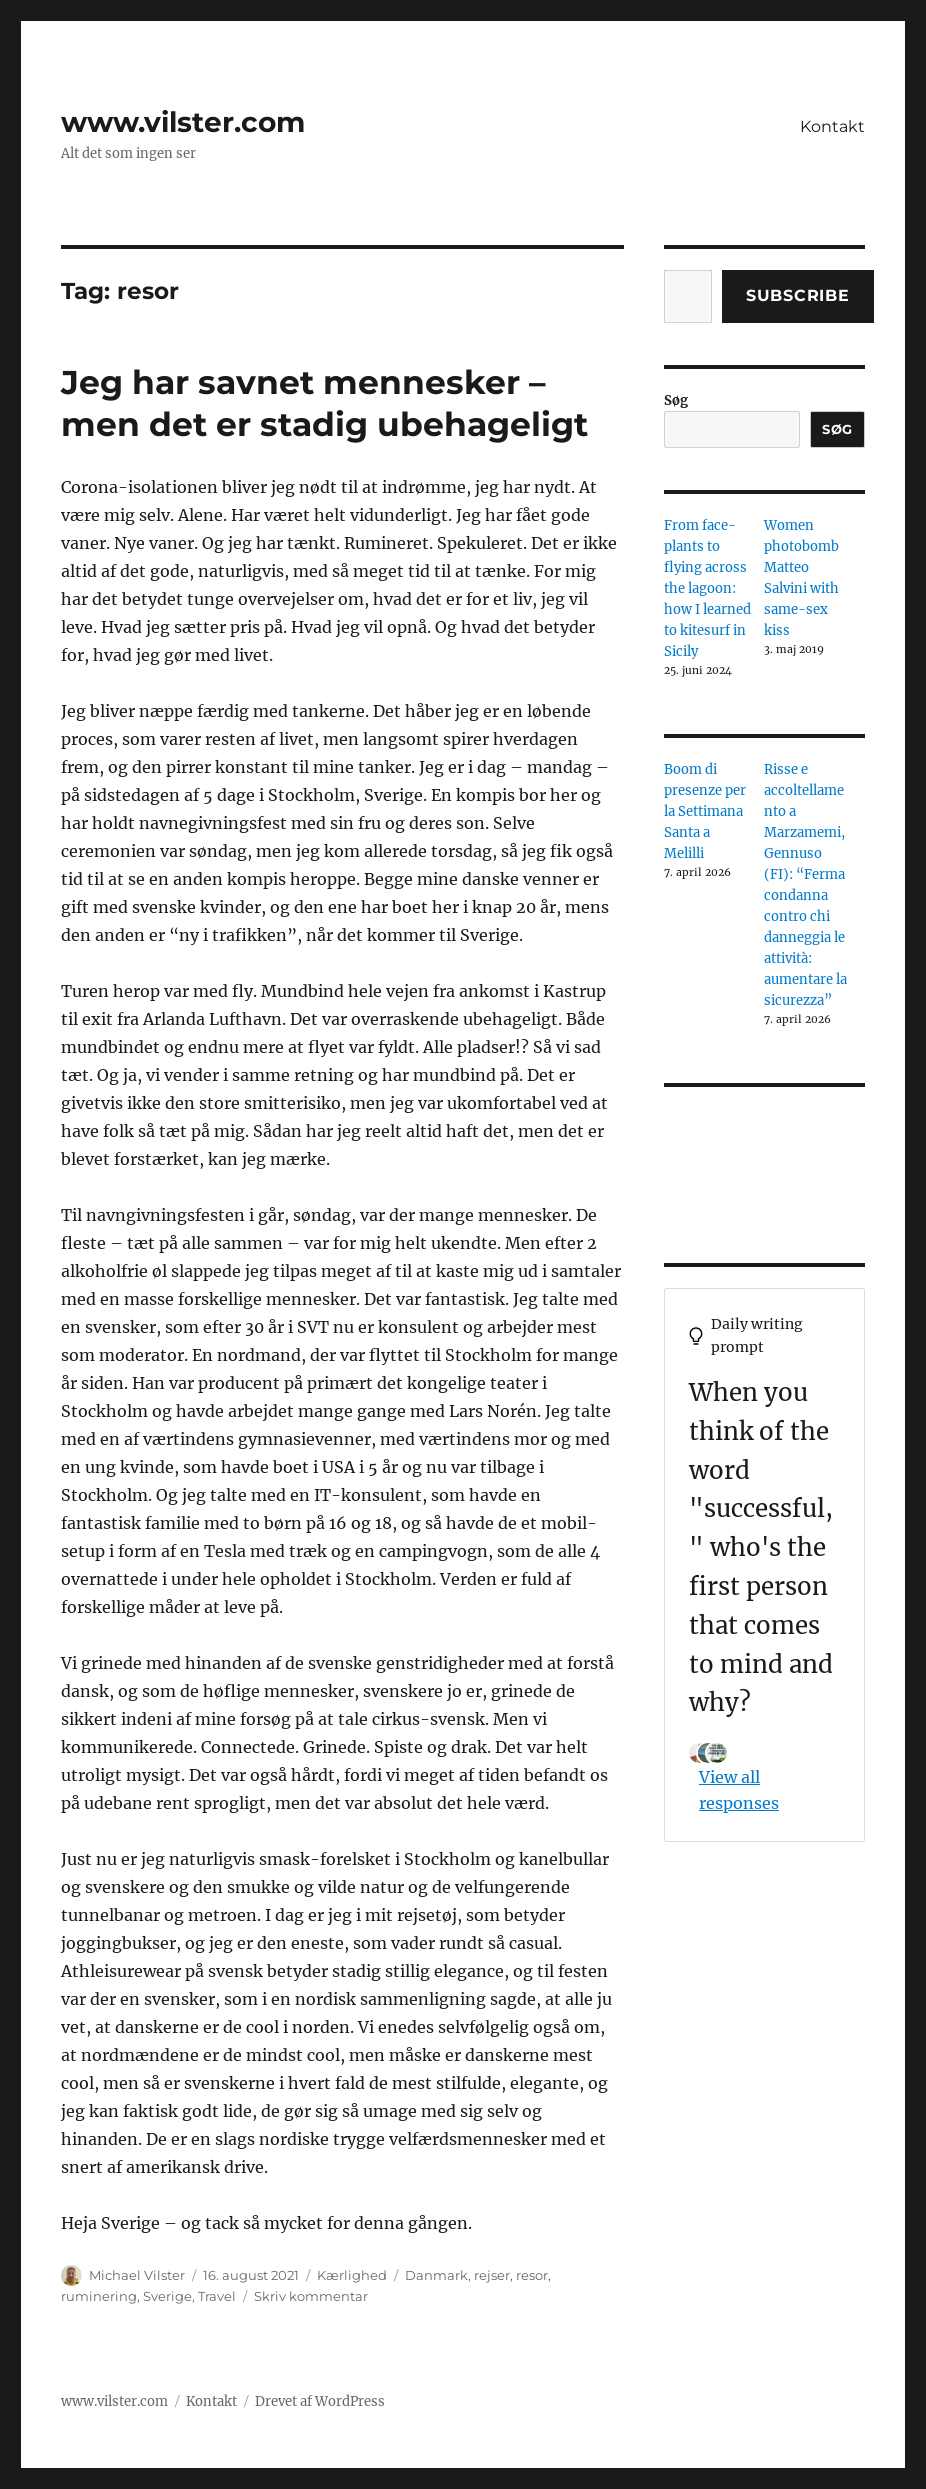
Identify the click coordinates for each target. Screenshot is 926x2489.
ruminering (99, 2296)
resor (532, 2275)
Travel (217, 2296)
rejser (492, 2275)
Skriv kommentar (311, 2296)
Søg (676, 400)
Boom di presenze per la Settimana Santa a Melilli (705, 811)
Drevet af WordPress (320, 2401)
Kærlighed (352, 2275)
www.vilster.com (183, 122)
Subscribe (798, 295)
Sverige (167, 2296)
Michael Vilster (137, 2275)
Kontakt (832, 126)
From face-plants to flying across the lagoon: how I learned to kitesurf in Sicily (707, 588)
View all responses (739, 1790)
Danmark (436, 2275)
